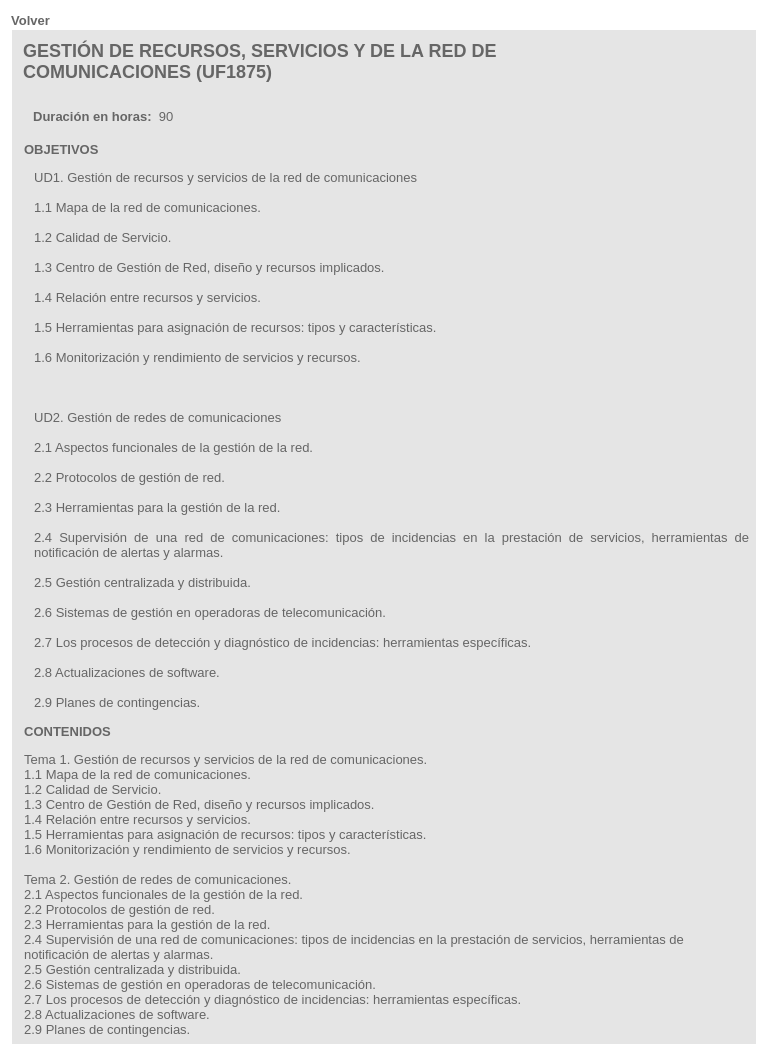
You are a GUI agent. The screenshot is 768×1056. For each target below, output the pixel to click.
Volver (30, 20)
